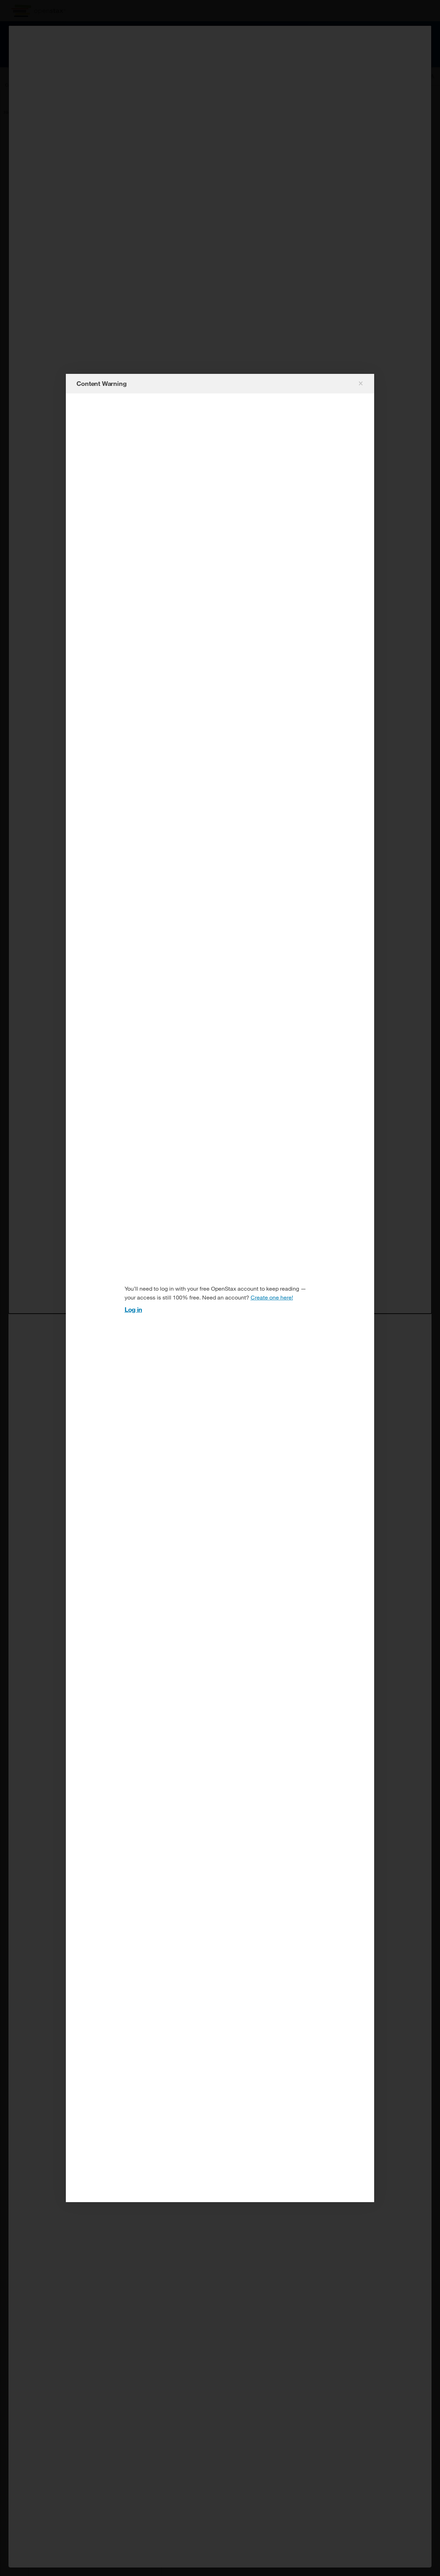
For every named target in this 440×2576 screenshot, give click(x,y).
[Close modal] (360, 383)
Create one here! (272, 1297)
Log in (133, 1309)
